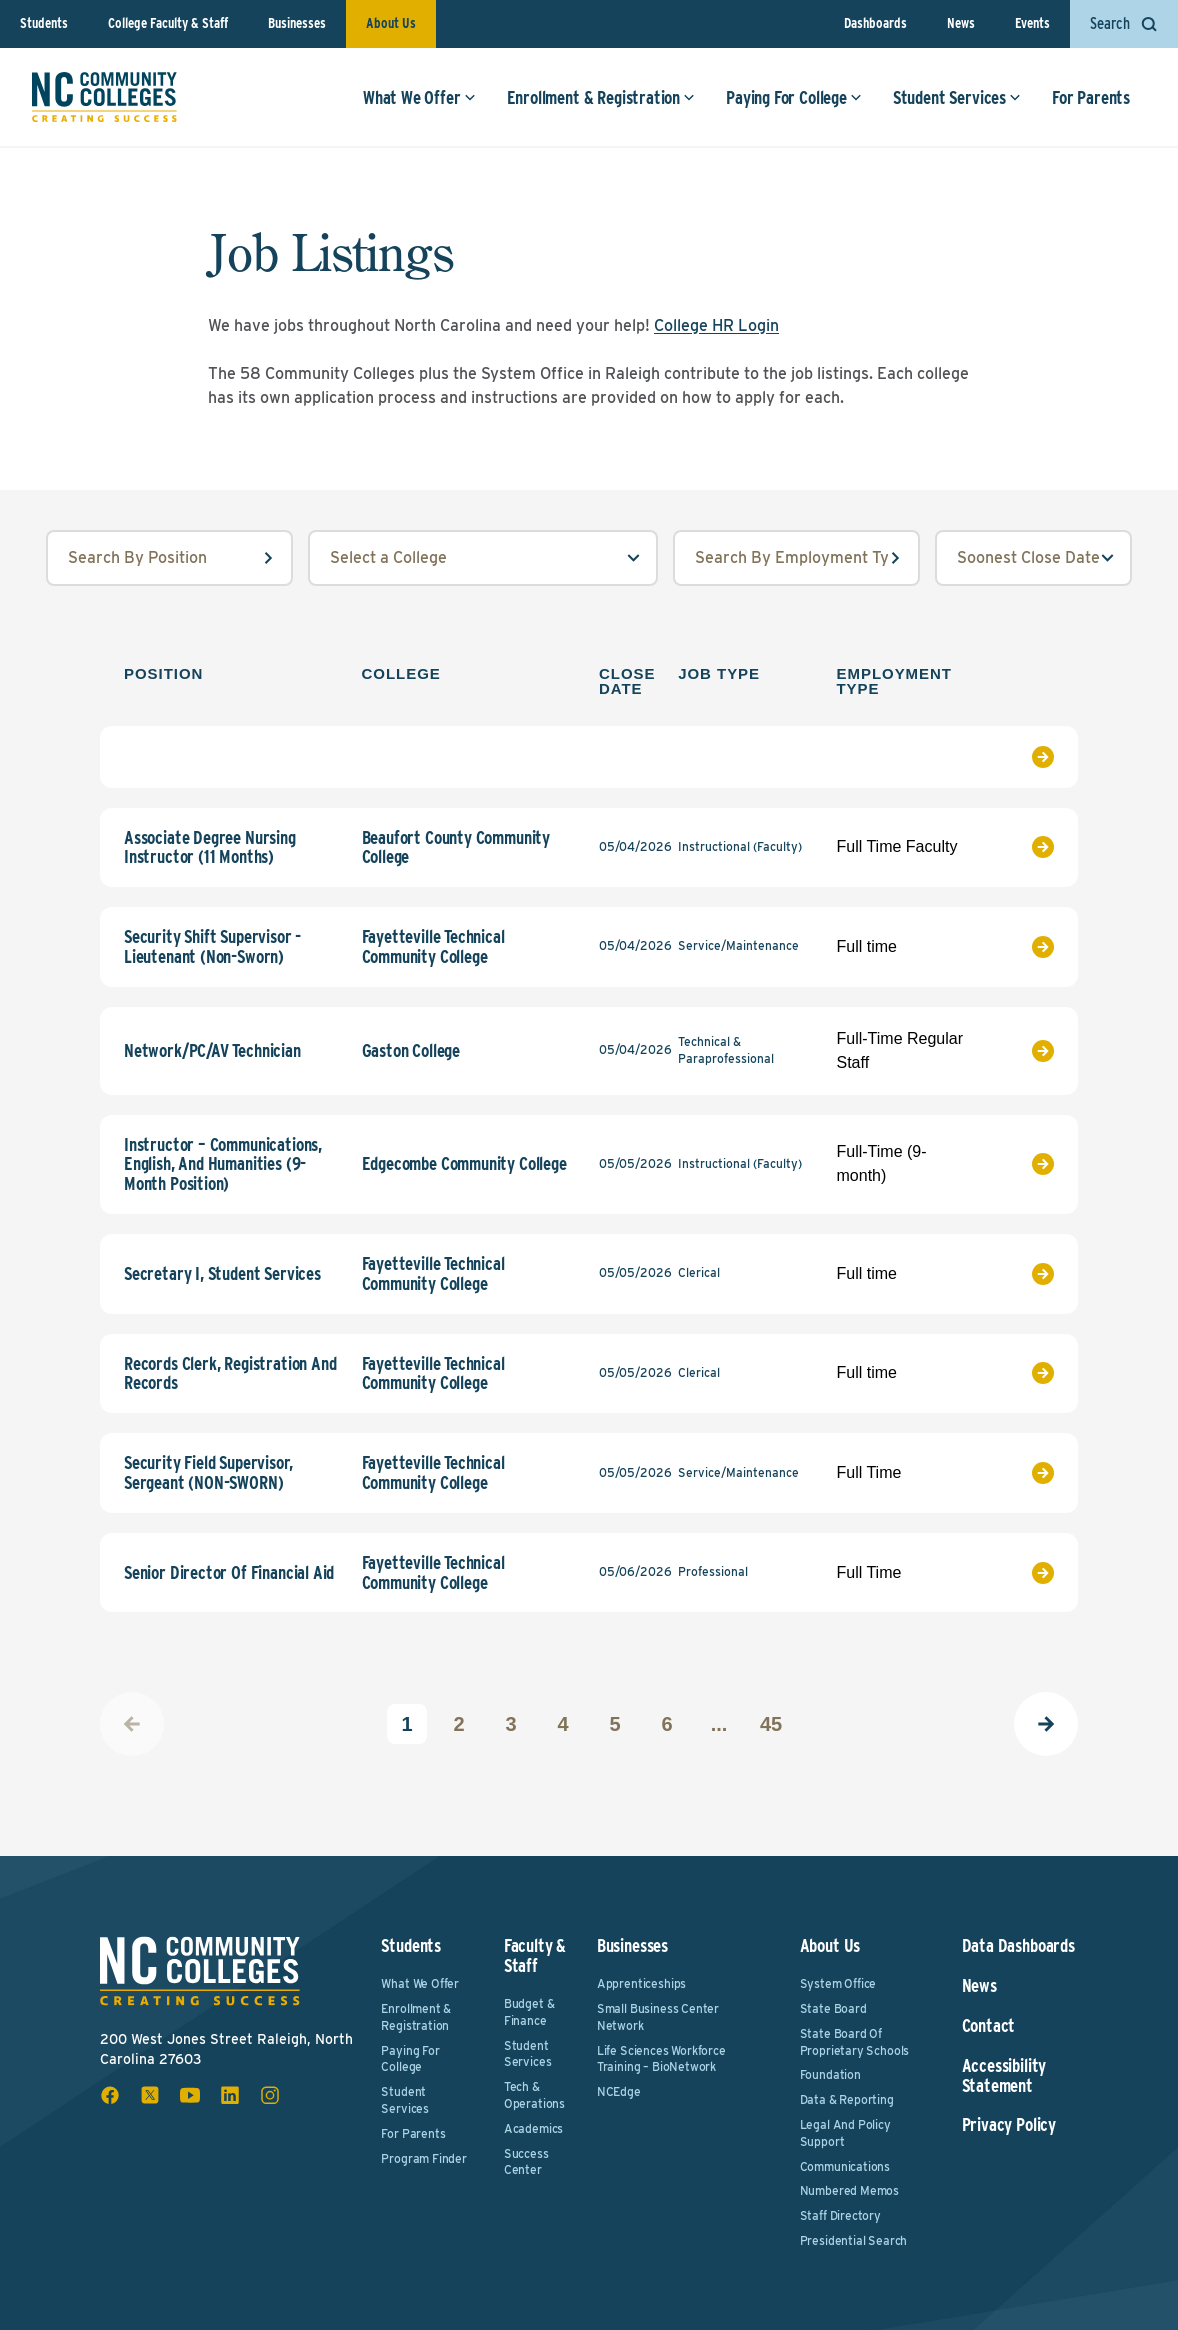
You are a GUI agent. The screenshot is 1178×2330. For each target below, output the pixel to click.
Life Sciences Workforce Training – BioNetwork (661, 2059)
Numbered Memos (849, 2190)
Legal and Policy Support (845, 2133)
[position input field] (169, 558)
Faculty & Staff (535, 1955)
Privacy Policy (1009, 2125)
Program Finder (423, 2158)
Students (44, 23)
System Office (838, 1983)
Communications (845, 2166)
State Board (833, 2008)
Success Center (526, 2162)
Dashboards (875, 23)
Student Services (957, 97)
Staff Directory (840, 2215)
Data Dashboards (1018, 1946)
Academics (533, 2128)
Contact (989, 2026)
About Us (391, 23)
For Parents (1091, 97)
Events (1032, 23)
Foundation (830, 2074)
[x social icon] (150, 2095)
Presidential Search (854, 2240)
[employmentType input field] (796, 558)
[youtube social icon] (190, 2095)
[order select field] (1033, 558)
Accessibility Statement (1004, 2076)
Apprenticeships (641, 1983)
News (961, 23)
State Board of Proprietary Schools (855, 2042)
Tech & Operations (534, 2095)
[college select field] (483, 558)
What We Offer (419, 97)
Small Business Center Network (658, 2017)
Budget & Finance (529, 2012)
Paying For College (794, 97)
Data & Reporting (847, 2099)
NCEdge (619, 2091)
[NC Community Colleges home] (104, 97)
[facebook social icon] (110, 2095)
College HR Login (716, 325)
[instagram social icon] (270, 2095)
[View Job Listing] (1024, 757)
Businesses (297, 23)
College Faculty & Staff (168, 23)
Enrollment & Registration (601, 97)
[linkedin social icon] (230, 2095)
